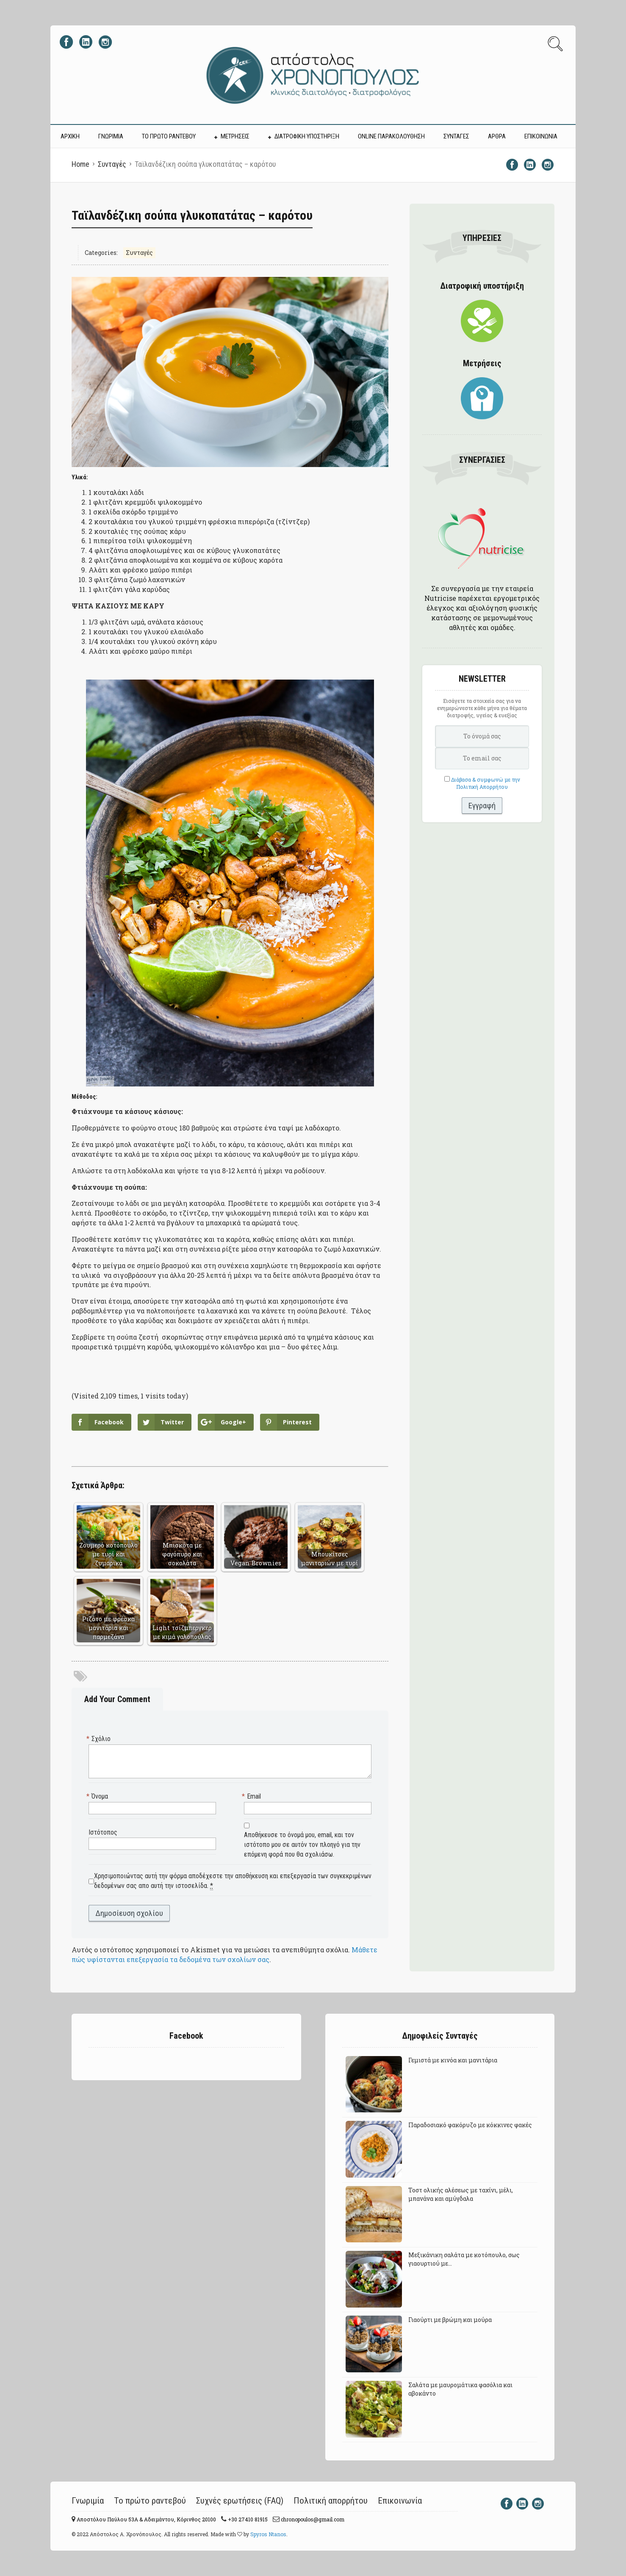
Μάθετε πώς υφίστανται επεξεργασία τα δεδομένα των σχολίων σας (224, 1954)
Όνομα (98, 1797)
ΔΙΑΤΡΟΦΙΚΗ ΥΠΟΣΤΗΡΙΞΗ (306, 136)
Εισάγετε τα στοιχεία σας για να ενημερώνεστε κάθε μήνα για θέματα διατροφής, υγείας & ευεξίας (482, 708)
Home (80, 164)
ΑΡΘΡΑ (497, 136)
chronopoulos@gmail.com (312, 2519)
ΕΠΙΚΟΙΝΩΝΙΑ (540, 136)
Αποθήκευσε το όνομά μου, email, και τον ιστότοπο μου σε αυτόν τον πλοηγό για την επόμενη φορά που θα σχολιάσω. (302, 1844)
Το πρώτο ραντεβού (150, 2501)
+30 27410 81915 (247, 2519)
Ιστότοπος (103, 1832)
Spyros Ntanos (268, 2534)
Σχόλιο (100, 1739)
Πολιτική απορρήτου (331, 2501)
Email (252, 1797)
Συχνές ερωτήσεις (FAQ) (239, 2501)
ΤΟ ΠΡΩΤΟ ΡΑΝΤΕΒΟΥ (169, 136)
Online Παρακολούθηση (391, 136)
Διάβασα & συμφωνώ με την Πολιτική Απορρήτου (485, 783)
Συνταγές (112, 164)
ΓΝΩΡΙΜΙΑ (110, 136)
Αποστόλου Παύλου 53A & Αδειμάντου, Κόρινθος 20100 (145, 2519)
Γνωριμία (88, 2501)
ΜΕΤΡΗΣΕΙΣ (235, 136)
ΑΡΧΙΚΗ (70, 136)
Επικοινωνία (400, 2501)
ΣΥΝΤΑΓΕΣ (456, 136)
